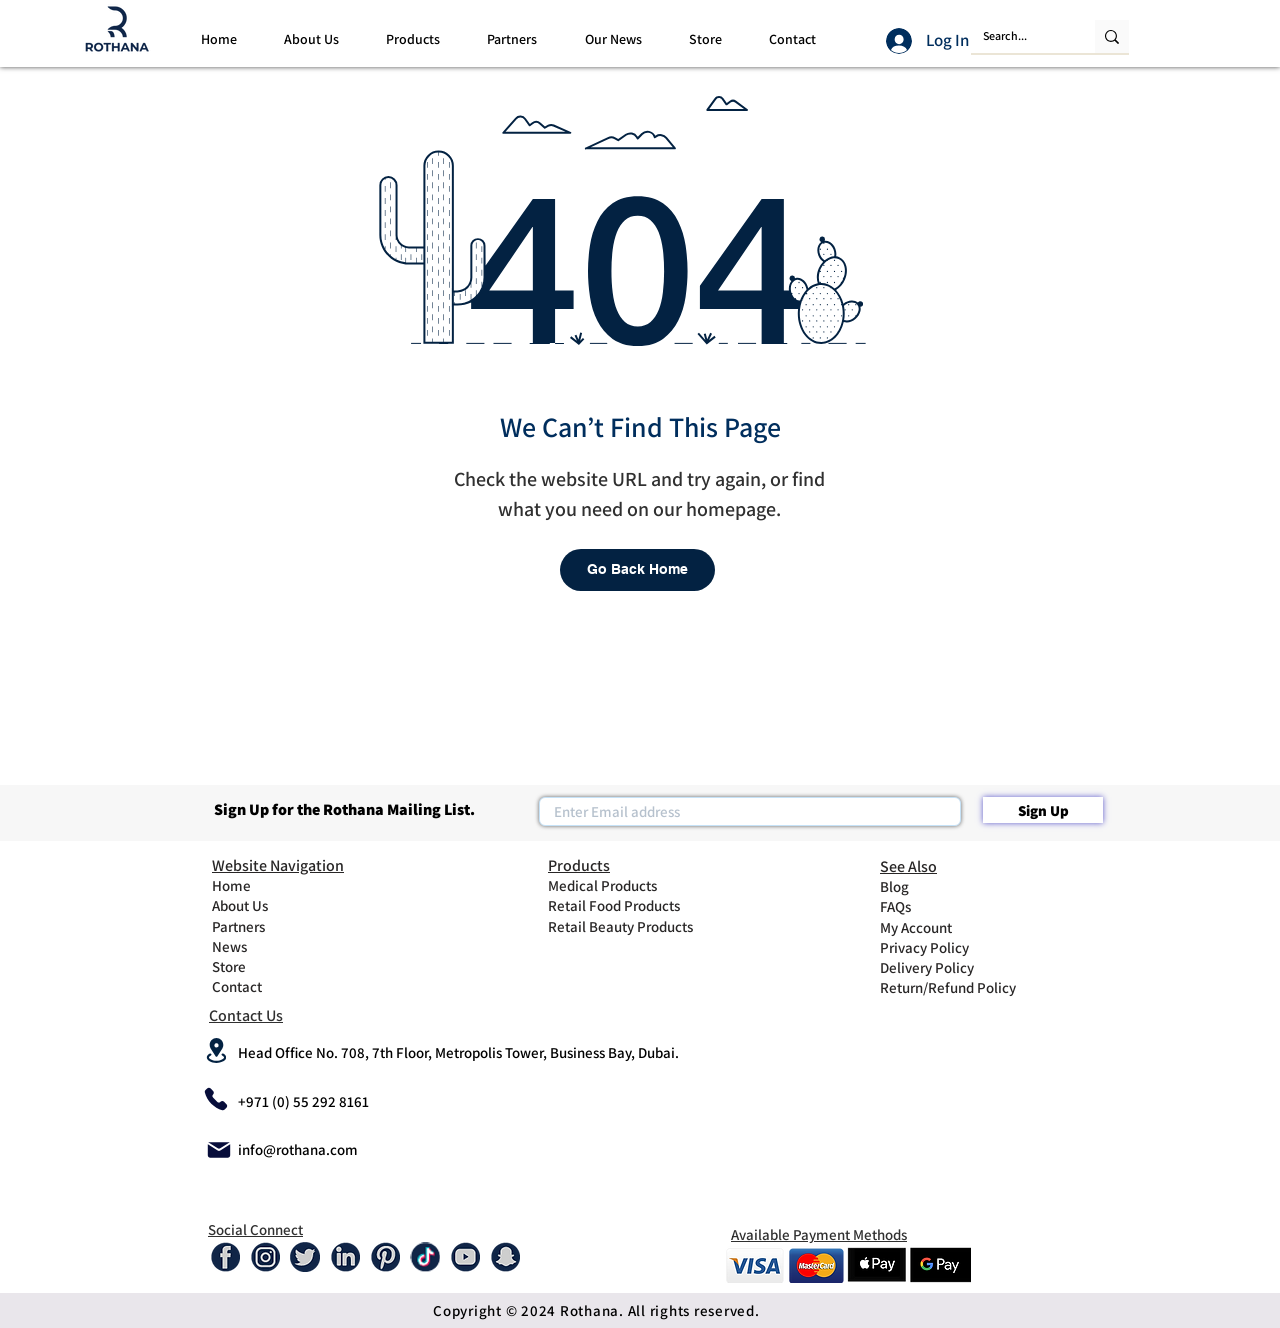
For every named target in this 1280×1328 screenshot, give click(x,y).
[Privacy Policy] (930, 947)
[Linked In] (345, 1257)
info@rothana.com (298, 1149)
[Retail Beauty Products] (630, 926)
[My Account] (930, 927)
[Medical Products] (619, 885)
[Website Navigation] (294, 865)
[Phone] (216, 1099)
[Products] (630, 865)
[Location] (216, 1050)
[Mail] (219, 1149)
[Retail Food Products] (626, 905)
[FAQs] (930, 906)
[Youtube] (465, 1257)
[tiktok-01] (425, 1257)
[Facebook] (225, 1257)
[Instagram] (265, 1257)
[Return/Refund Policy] (962, 987)
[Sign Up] (1043, 810)
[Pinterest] (385, 1257)
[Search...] (1018, 36)
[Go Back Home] (637, 570)
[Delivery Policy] (930, 967)
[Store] (262, 966)
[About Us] (262, 905)
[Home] (262, 885)
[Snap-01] (505, 1257)
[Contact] (262, 986)
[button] (311, 39)
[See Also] (962, 866)
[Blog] (930, 886)
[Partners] (262, 926)
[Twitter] (305, 1257)
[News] (262, 946)
